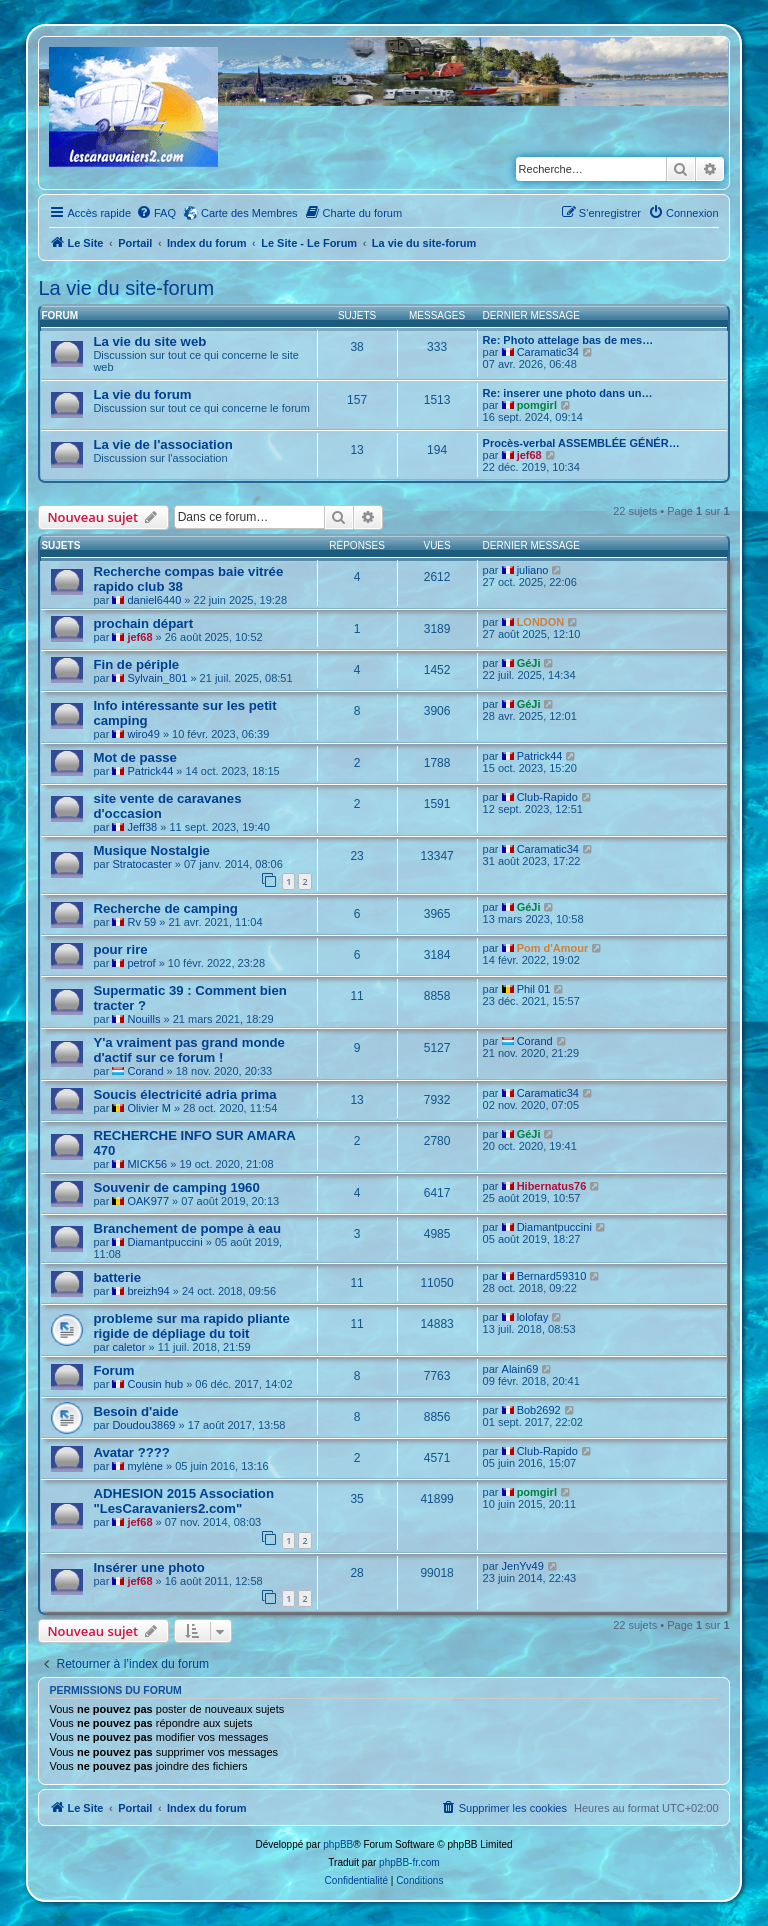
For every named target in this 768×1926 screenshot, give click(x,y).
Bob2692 (539, 1410)
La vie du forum (142, 394)
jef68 (529, 455)
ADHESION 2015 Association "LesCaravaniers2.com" (183, 1501)
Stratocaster (141, 864)
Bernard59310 (552, 1276)
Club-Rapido (547, 797)
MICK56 (147, 1164)
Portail (135, 243)
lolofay (533, 1317)
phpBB (338, 1844)
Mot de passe (135, 757)
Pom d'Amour (553, 948)
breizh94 (148, 1291)
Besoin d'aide (135, 1411)
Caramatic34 (548, 352)
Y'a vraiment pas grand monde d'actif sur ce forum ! (188, 1050)
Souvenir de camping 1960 (176, 1187)
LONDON (541, 622)
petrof (141, 963)
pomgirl (537, 405)
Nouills (143, 1019)
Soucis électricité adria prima (184, 1094)
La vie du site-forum (126, 288)
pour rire (120, 949)
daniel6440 (154, 600)
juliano (533, 570)
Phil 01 (534, 989)
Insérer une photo (148, 1567)
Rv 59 (141, 922)
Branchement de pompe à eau (187, 1228)
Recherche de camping (165, 908)
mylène (144, 1466)
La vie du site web (149, 341)
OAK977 (148, 1201)
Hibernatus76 (552, 1186)
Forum (113, 1370)
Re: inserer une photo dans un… (568, 393)
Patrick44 (150, 771)
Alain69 (520, 1369)
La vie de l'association (162, 444)
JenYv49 (523, 1566)
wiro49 (143, 734)
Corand (145, 1071)
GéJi (529, 663)
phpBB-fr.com (409, 1862)
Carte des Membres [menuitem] (249, 213)
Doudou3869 (143, 1425)
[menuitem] (156, 213)
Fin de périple (136, 664)
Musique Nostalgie (151, 850)
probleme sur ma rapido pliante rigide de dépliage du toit (191, 1326)
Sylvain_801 (157, 678)
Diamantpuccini (164, 1242)
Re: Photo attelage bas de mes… (568, 340)
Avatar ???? (131, 1452)
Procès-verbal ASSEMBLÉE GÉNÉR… (581, 443)
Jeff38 (142, 827)
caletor (128, 1347)
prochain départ (143, 623)
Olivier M (148, 1108)
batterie (117, 1277)
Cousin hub (155, 1384)
